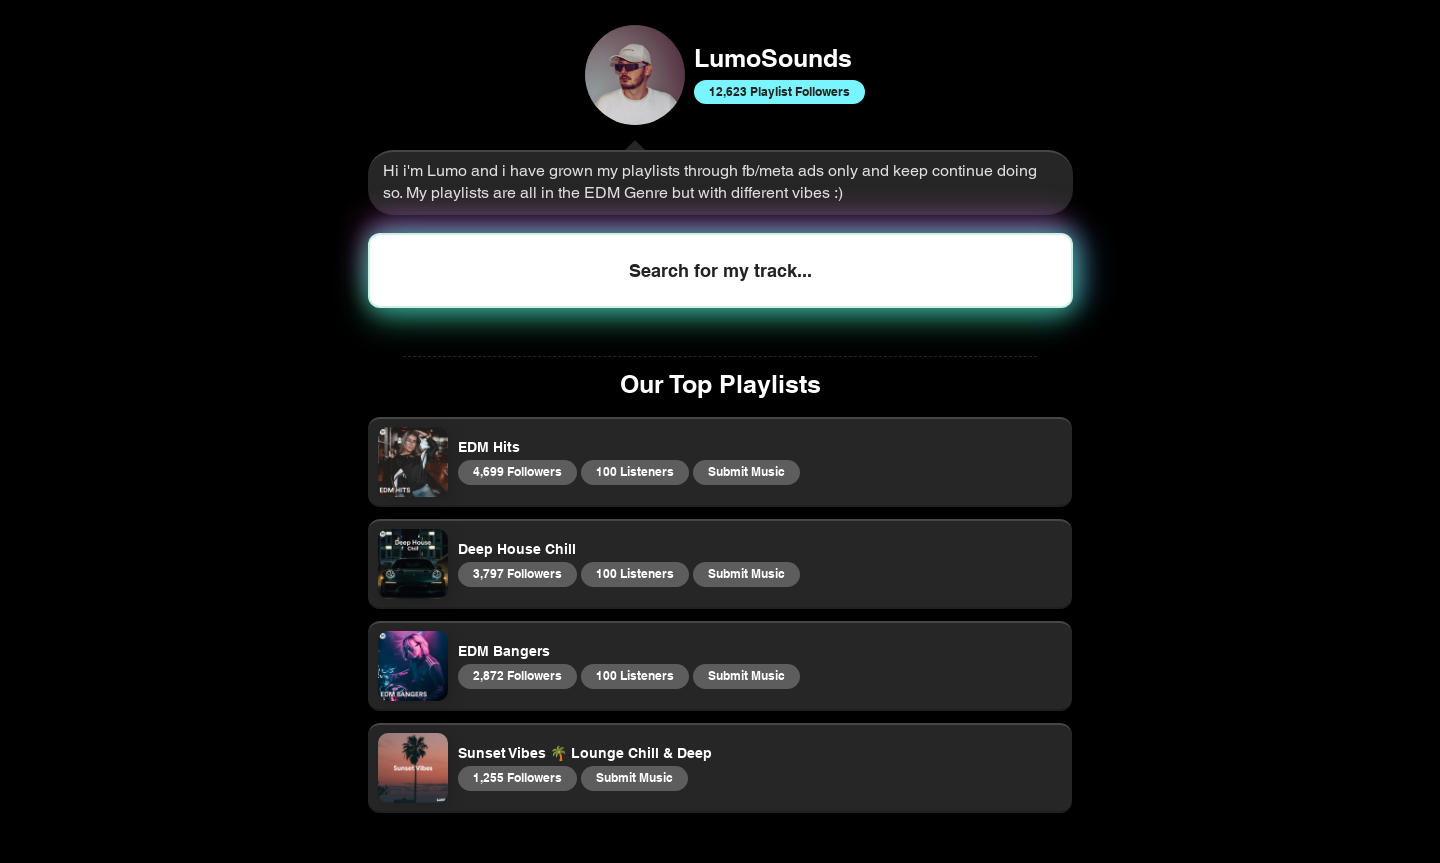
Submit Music (746, 471)
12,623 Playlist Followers (779, 91)
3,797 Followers (517, 573)
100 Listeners (634, 471)
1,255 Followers (517, 777)
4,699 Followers (517, 471)
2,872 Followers (517, 675)
